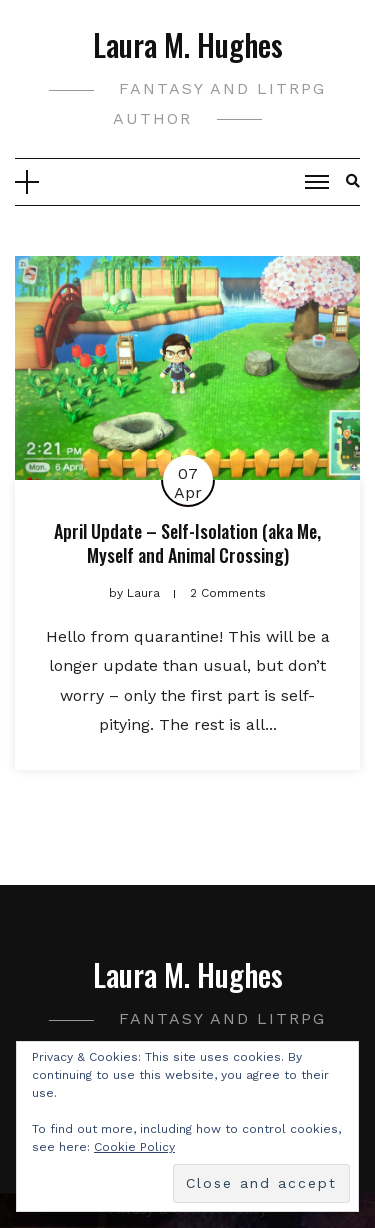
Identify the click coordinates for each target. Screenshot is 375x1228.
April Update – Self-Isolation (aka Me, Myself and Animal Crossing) (187, 542)
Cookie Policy (134, 1147)
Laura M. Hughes (188, 44)
